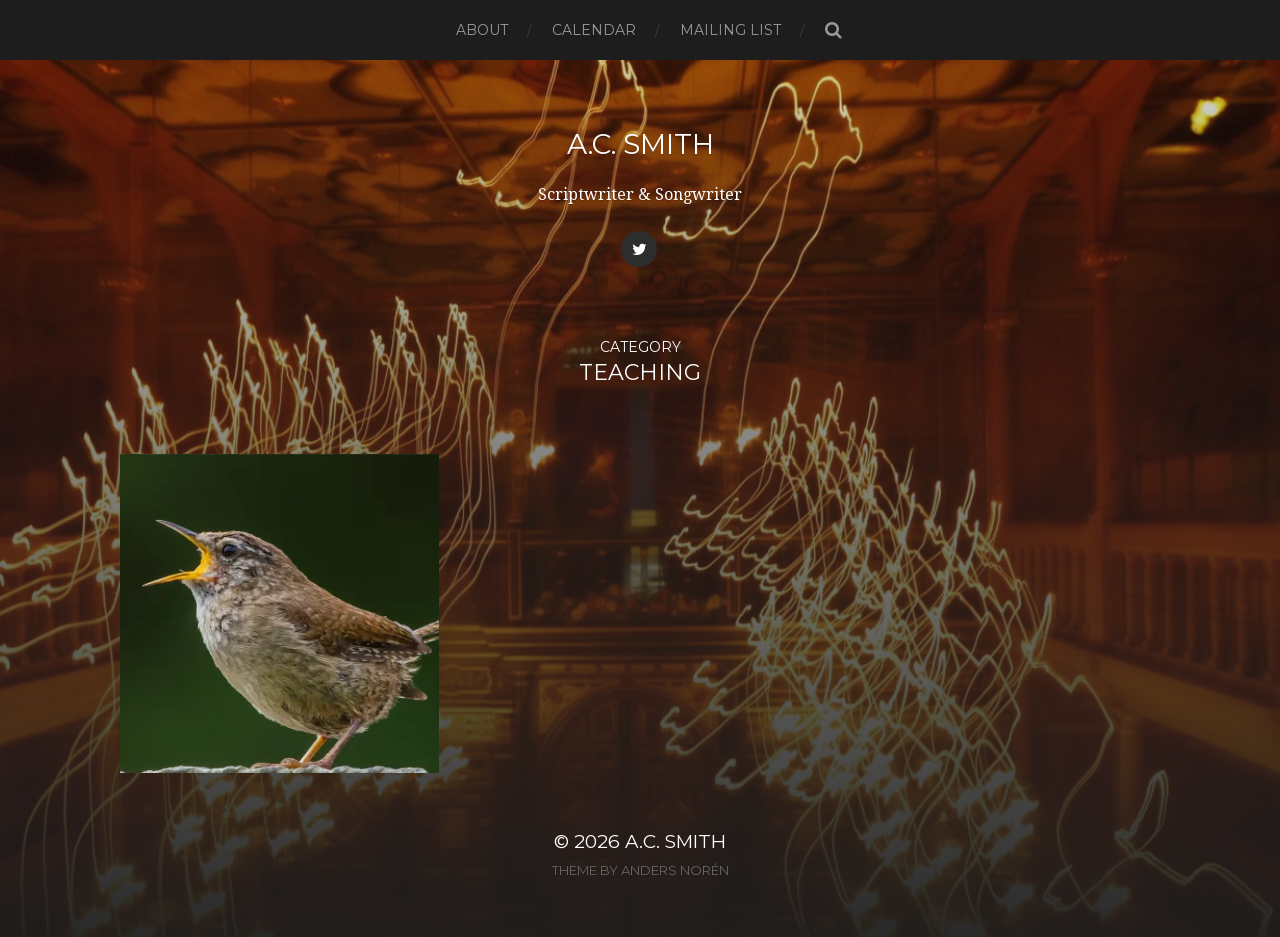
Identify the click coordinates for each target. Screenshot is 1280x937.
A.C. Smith (640, 144)
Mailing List (730, 30)
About (482, 30)
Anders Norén (675, 870)
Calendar (594, 30)
